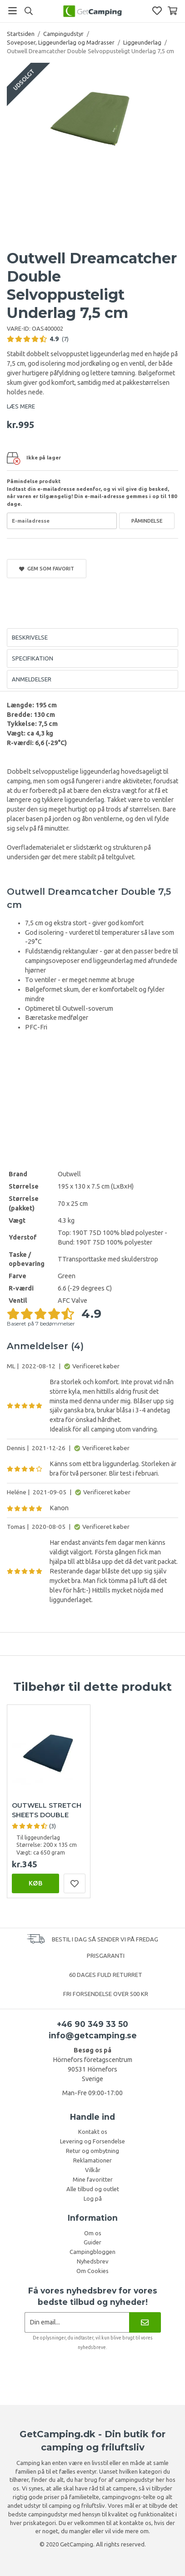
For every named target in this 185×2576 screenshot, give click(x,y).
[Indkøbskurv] (172, 10)
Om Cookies (92, 2271)
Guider (92, 2242)
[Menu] (12, 10)
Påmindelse (146, 521)
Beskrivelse (30, 637)
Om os (92, 2233)
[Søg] (28, 11)
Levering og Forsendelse (92, 2141)
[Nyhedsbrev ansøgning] (77, 2322)
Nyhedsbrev (93, 2261)
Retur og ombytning (92, 2151)
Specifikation (32, 658)
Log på (93, 2198)
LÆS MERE (21, 406)
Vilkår (92, 2170)
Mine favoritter (93, 2179)
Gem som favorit (46, 568)
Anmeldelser (31, 679)
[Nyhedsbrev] (144, 2322)
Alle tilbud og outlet (92, 2189)
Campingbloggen (92, 2251)
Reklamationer (92, 2160)
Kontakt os (92, 2131)
